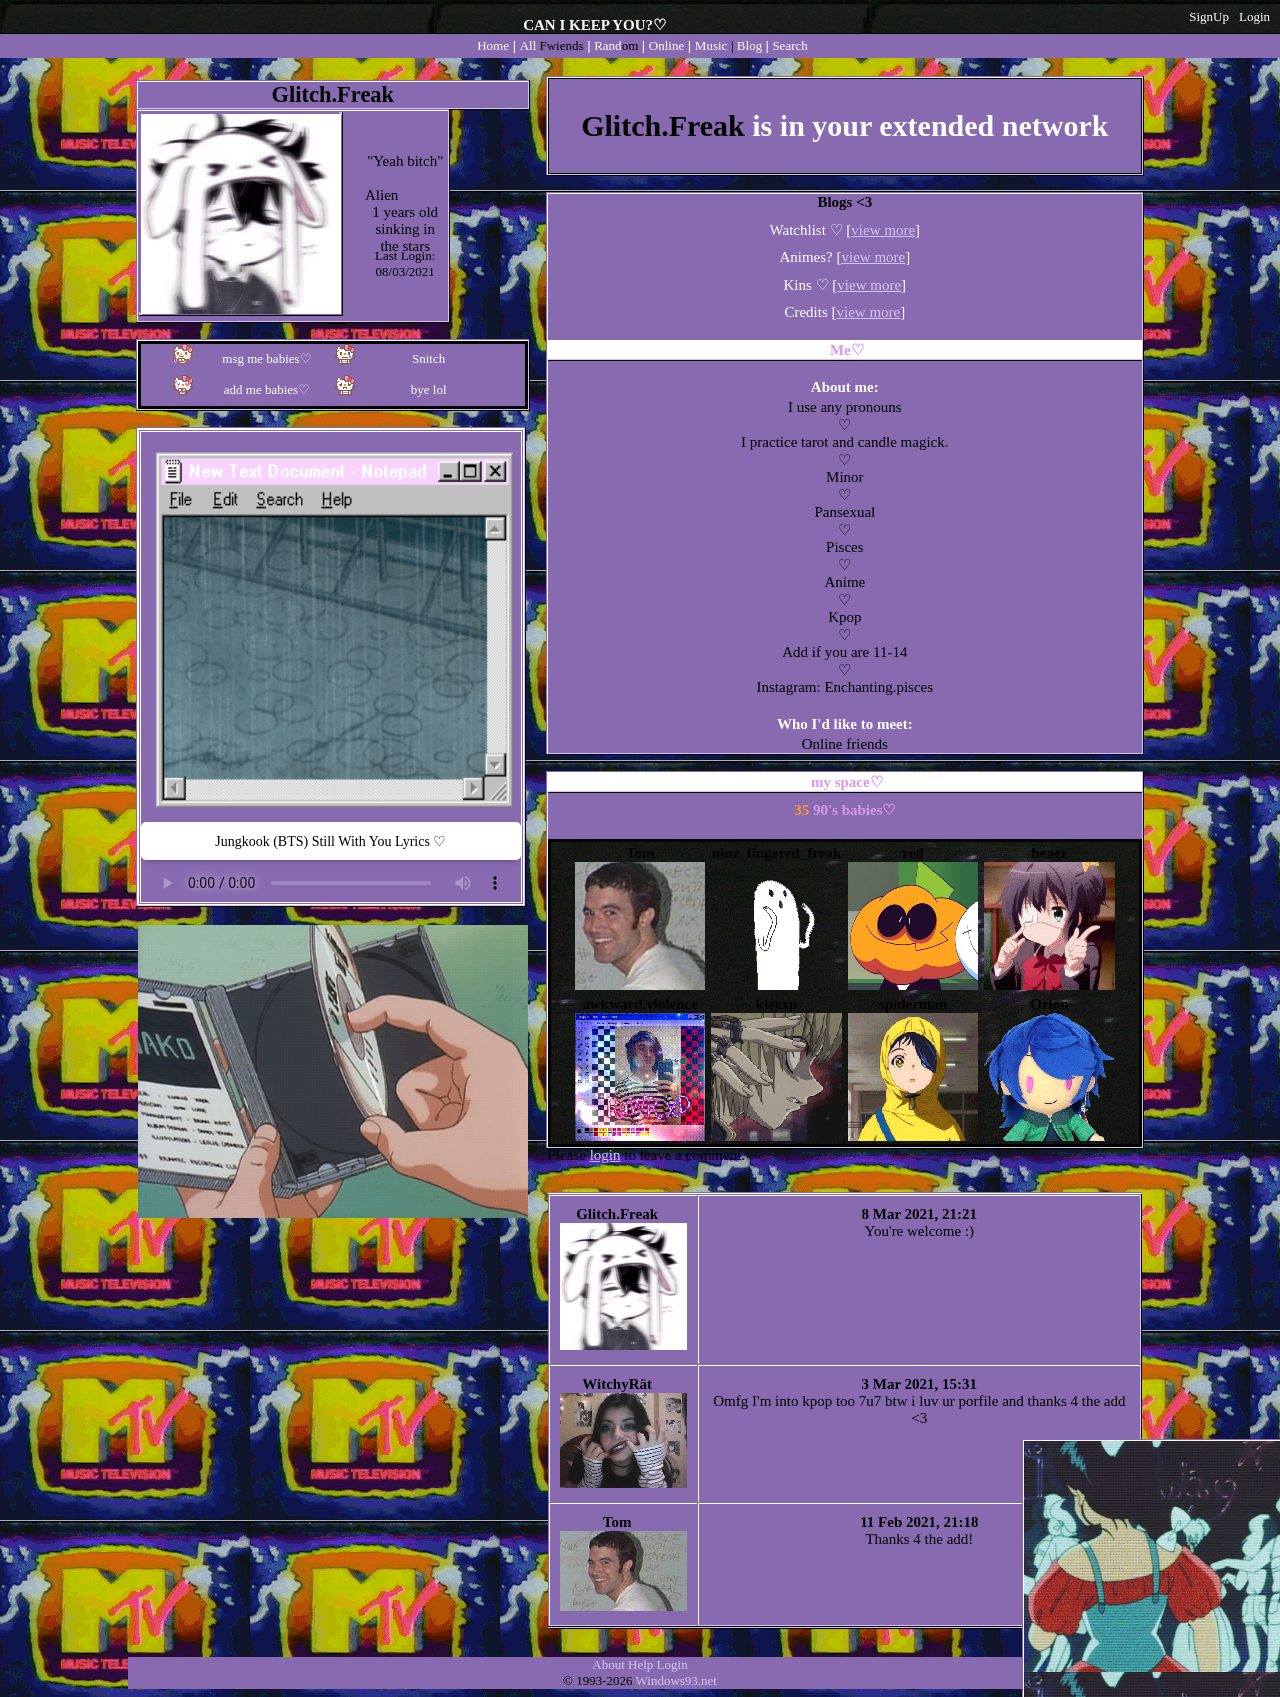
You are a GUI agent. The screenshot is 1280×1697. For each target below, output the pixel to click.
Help (640, 1664)
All (552, 45)
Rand (616, 45)
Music (711, 45)
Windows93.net (676, 1680)
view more (883, 230)
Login (1254, 16)
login (605, 1155)
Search (789, 45)
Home (493, 45)
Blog (749, 45)
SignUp (1209, 16)
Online (666, 45)
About (608, 1664)
